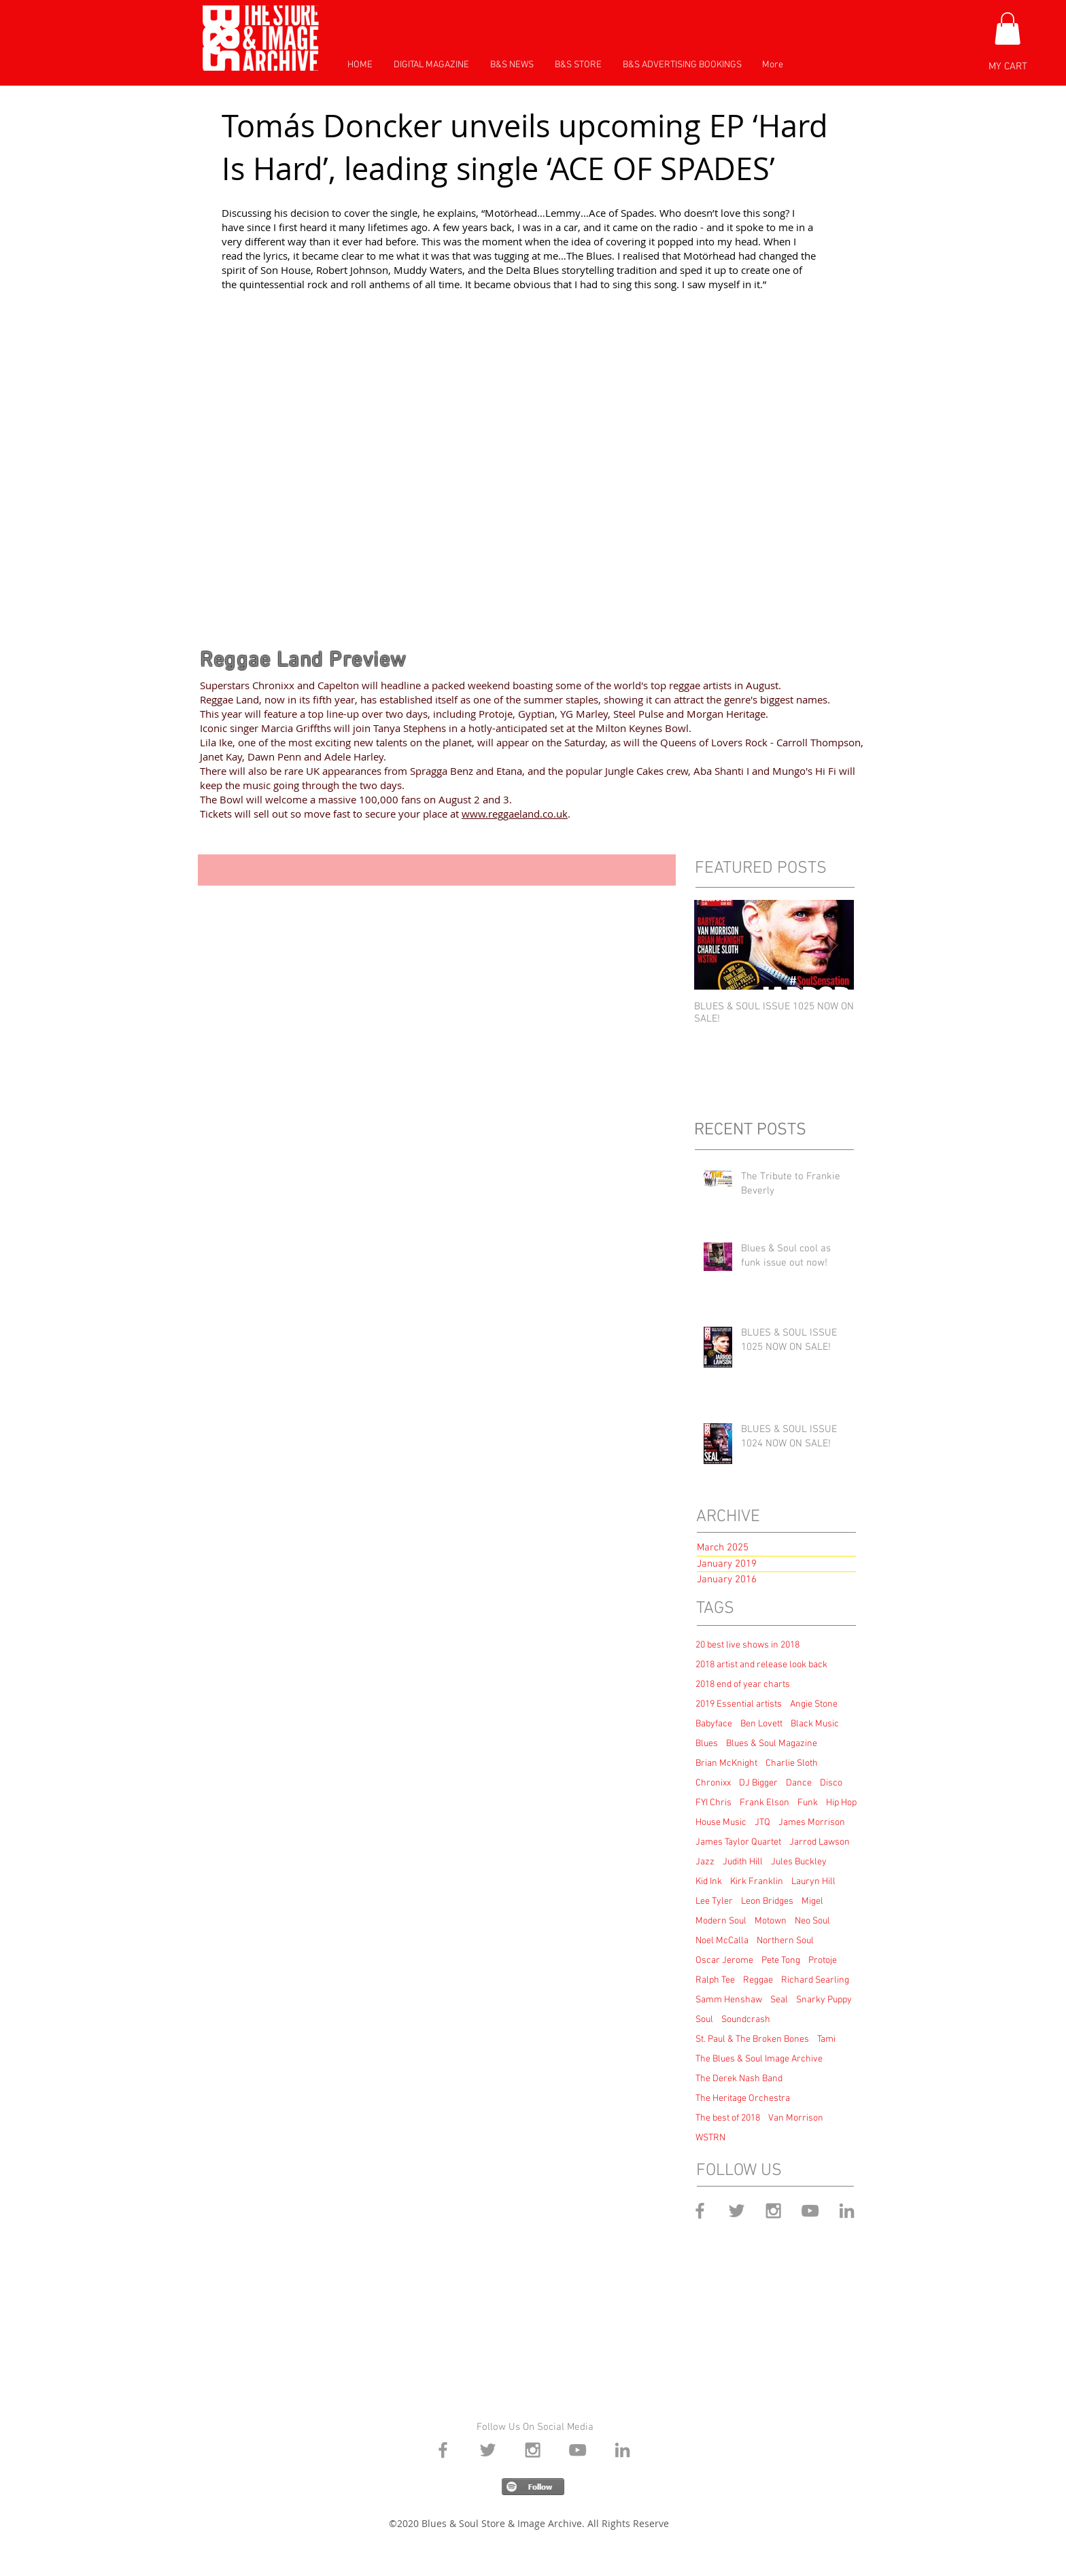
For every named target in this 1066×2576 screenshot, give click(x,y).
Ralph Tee (715, 1980)
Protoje (822, 1960)
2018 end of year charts (742, 1684)
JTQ (762, 1822)
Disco (831, 1783)
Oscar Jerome (724, 1960)
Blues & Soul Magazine (771, 1744)
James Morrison (811, 1822)
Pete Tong (780, 1960)
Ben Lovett (761, 1724)
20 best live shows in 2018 (747, 1645)
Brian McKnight (726, 1763)
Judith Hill (743, 1862)
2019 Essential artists (738, 1704)
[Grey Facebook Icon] (699, 2210)
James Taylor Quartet (738, 1842)
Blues (706, 1744)
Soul (704, 2019)
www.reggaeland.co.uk (515, 813)
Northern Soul (785, 1941)
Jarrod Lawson (819, 1842)
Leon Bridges (767, 1901)
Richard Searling (815, 1980)
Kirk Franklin (756, 1881)
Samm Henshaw (728, 2000)
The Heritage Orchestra (742, 2098)
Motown (771, 1921)
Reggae (758, 1980)
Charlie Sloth (792, 1763)
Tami (826, 2039)
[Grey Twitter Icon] (736, 2210)
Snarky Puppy (824, 2000)
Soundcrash (745, 2019)
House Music (720, 1822)
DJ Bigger (758, 1783)
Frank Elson (764, 1803)
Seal (779, 2000)
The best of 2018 (727, 2118)
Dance (799, 1783)
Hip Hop (841, 1803)
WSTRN (710, 2138)
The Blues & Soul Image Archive (759, 2059)
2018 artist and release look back (761, 1665)
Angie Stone (814, 1704)
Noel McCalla (722, 1941)
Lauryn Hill (813, 1881)
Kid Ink (708, 1881)
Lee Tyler (714, 1901)
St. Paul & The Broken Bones (752, 2039)
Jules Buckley (799, 1862)
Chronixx (713, 1783)
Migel (812, 1901)
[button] (1007, 28)
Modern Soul (720, 1921)
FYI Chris (713, 1803)
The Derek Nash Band (739, 2079)
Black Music (815, 1724)
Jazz (705, 1862)
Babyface (713, 1724)
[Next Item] (832, 945)
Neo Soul (812, 1921)
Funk (807, 1803)
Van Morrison (795, 2118)
